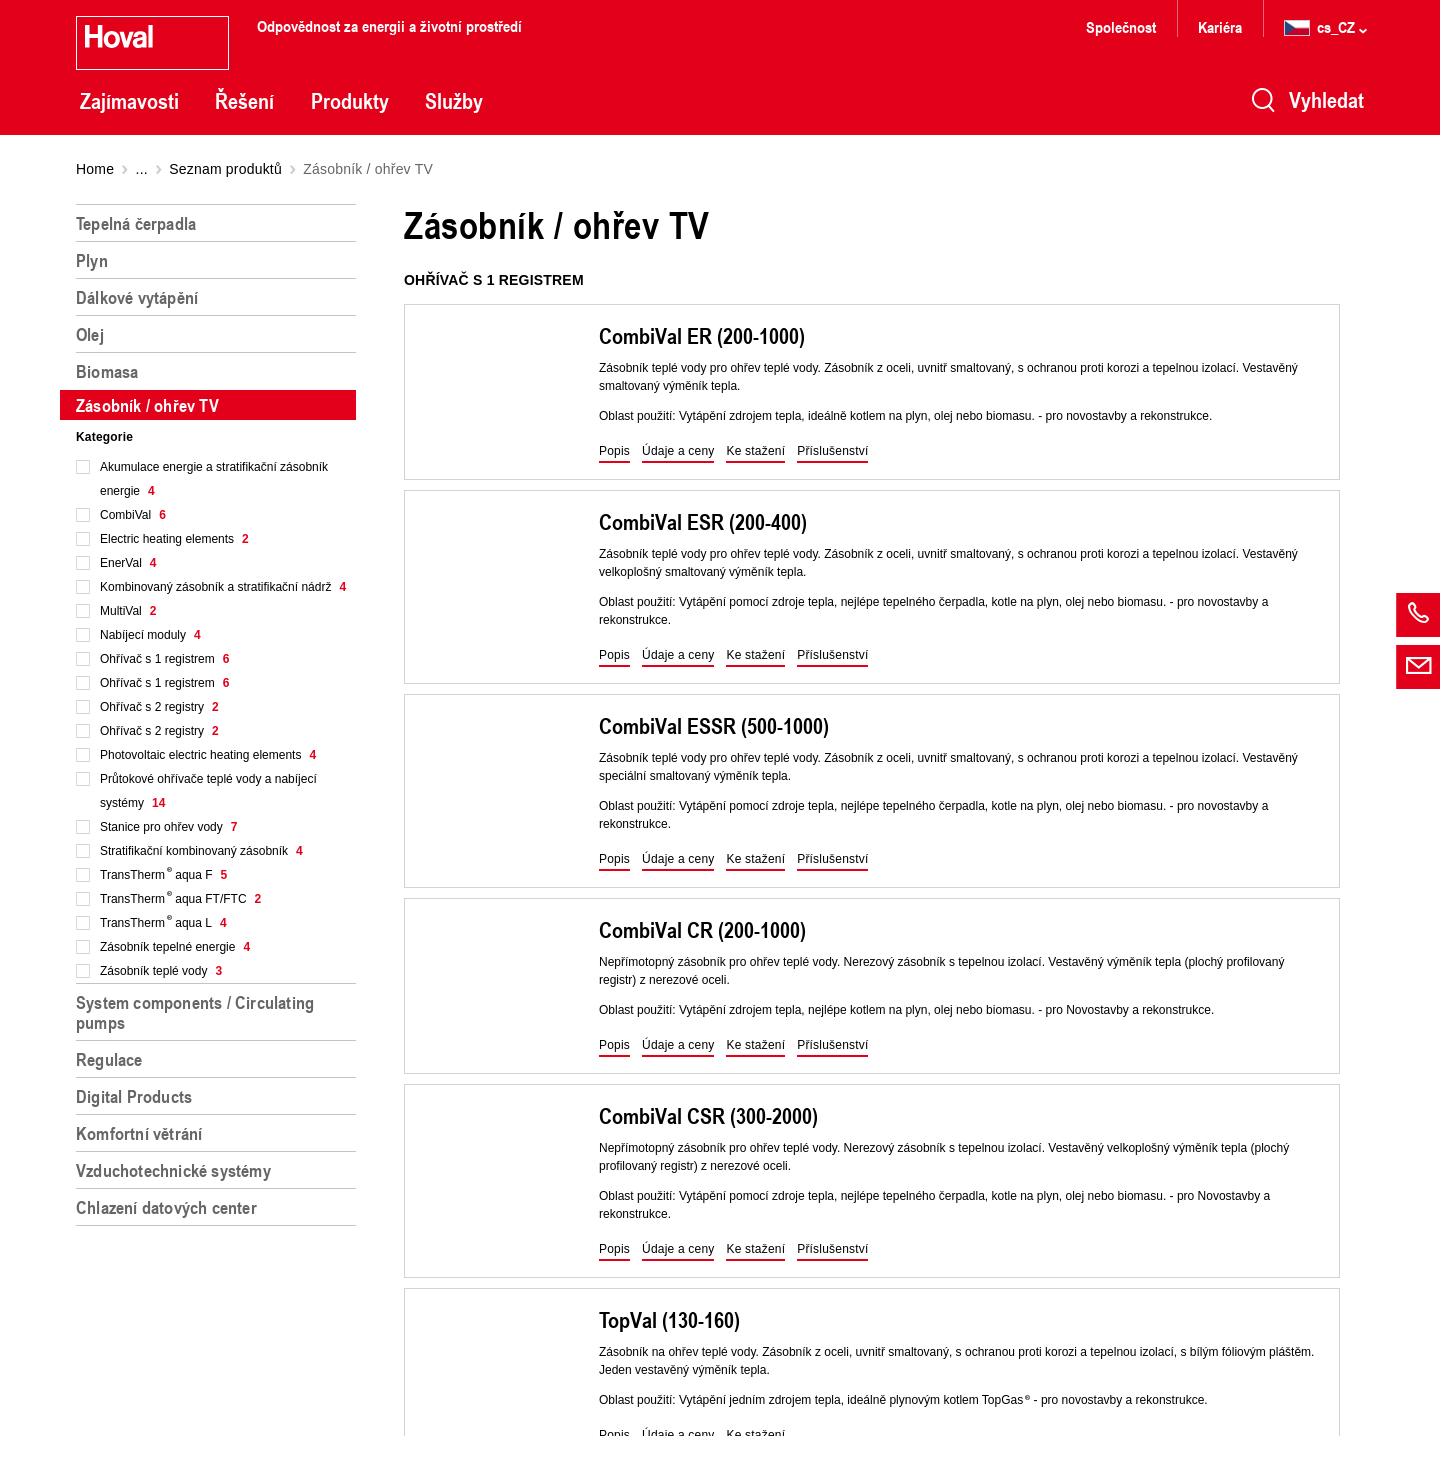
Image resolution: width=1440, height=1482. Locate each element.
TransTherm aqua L (163, 923)
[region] (220, 835)
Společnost (1121, 26)
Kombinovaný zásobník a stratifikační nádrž (223, 587)
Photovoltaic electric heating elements (208, 755)
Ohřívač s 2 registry (159, 707)
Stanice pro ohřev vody (168, 827)
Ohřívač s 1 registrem (164, 659)
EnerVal (128, 563)
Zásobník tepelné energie (175, 947)
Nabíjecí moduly (150, 635)
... (142, 169)
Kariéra (1220, 26)
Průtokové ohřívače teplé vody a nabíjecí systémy (208, 791)
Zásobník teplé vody (161, 971)
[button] (614, 452)
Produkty (350, 101)
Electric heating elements (174, 539)
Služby (454, 101)
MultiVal (128, 611)
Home (95, 169)
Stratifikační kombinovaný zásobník (201, 851)
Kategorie (104, 437)
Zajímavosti (129, 101)
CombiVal (133, 515)
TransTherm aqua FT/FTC (180, 899)
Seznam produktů (225, 169)
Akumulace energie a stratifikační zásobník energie (214, 479)
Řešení (244, 101)
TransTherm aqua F (163, 875)
